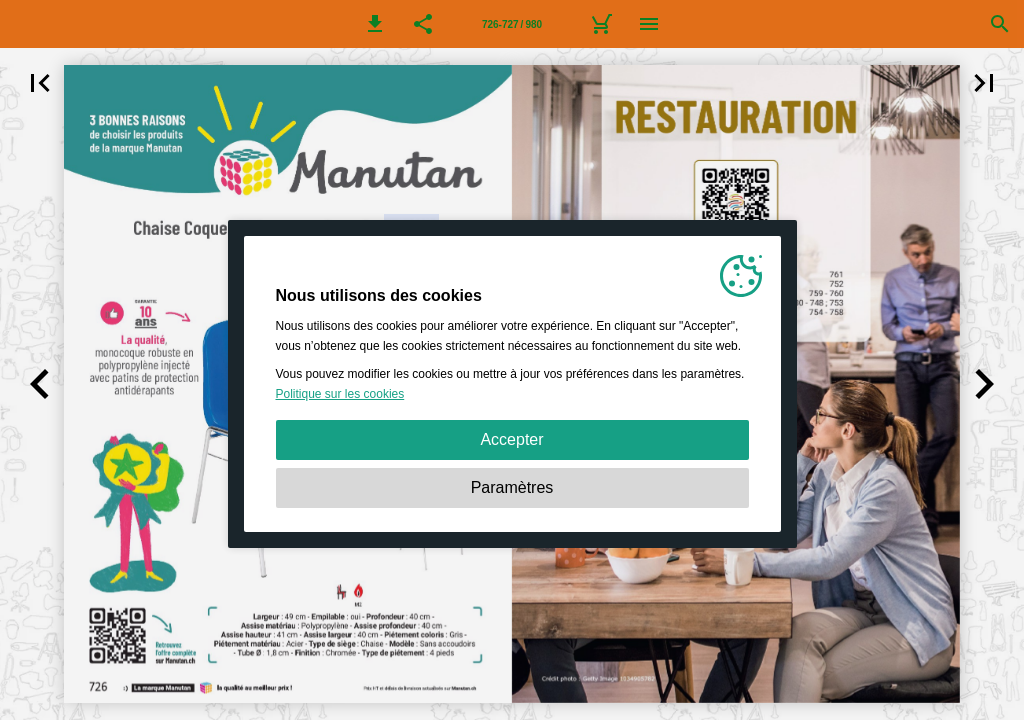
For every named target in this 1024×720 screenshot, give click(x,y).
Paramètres (512, 487)
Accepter (511, 439)
